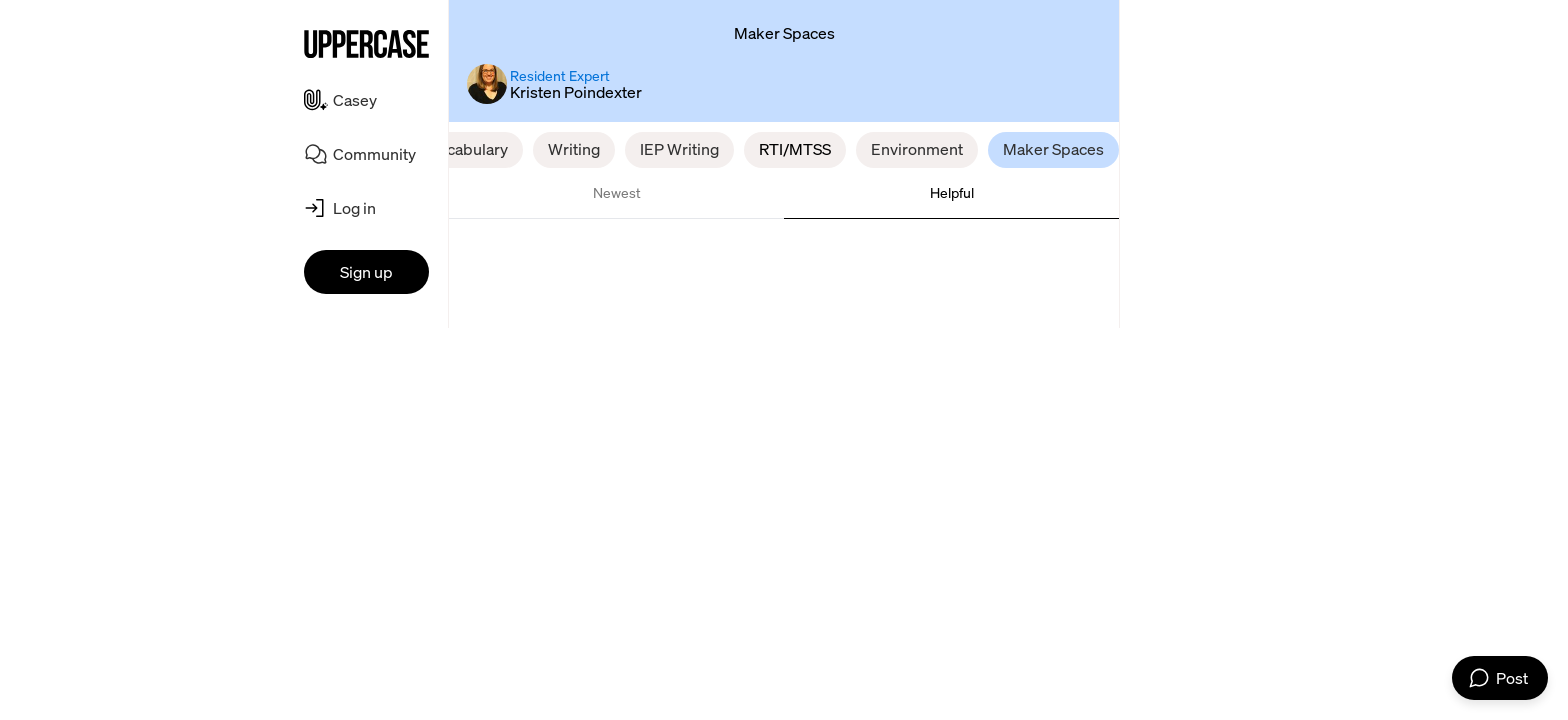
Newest (617, 192)
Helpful (952, 192)
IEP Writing (679, 149)
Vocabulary (468, 149)
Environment (917, 149)
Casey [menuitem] (355, 100)
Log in (354, 208)
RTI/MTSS (795, 149)
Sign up (366, 272)
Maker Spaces (1053, 149)
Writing (574, 149)
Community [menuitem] (374, 154)
